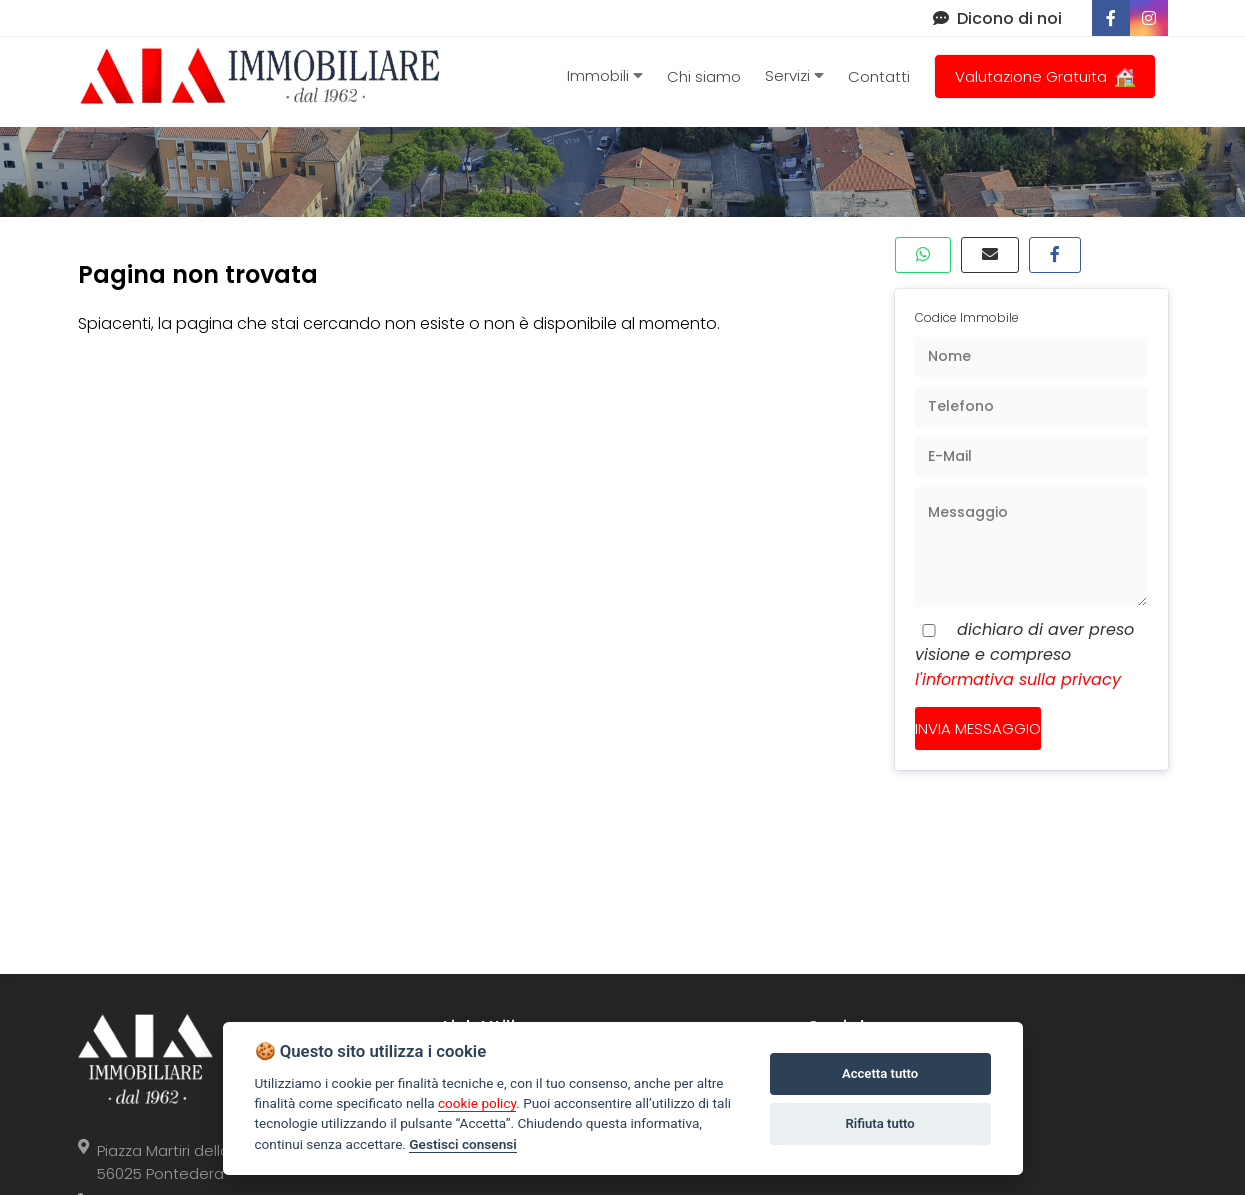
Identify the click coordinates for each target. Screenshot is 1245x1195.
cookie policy (477, 1103)
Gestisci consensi (462, 1144)
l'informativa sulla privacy (1018, 679)
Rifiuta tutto (879, 1123)
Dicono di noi (997, 18)
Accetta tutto (880, 1073)
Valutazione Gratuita (1045, 76)
